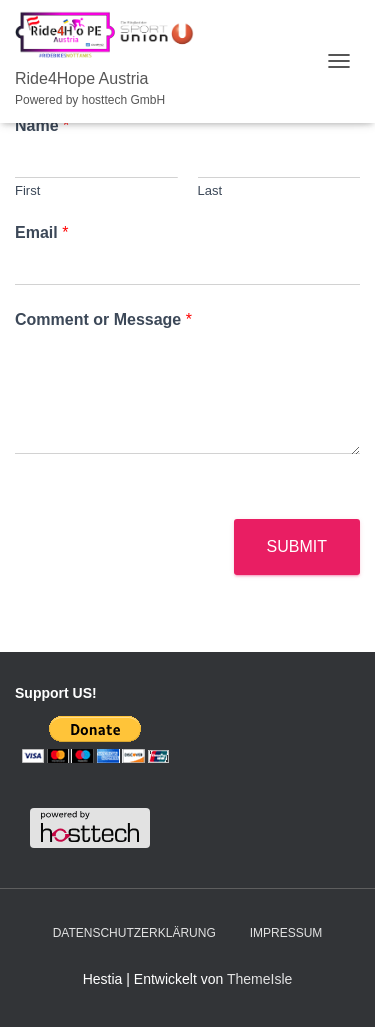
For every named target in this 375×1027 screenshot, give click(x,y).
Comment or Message (103, 319)
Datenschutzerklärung (134, 933)
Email (41, 232)
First (27, 190)
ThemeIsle (259, 979)
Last (210, 190)
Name (42, 125)
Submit (297, 546)
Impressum (286, 933)
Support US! (56, 693)
